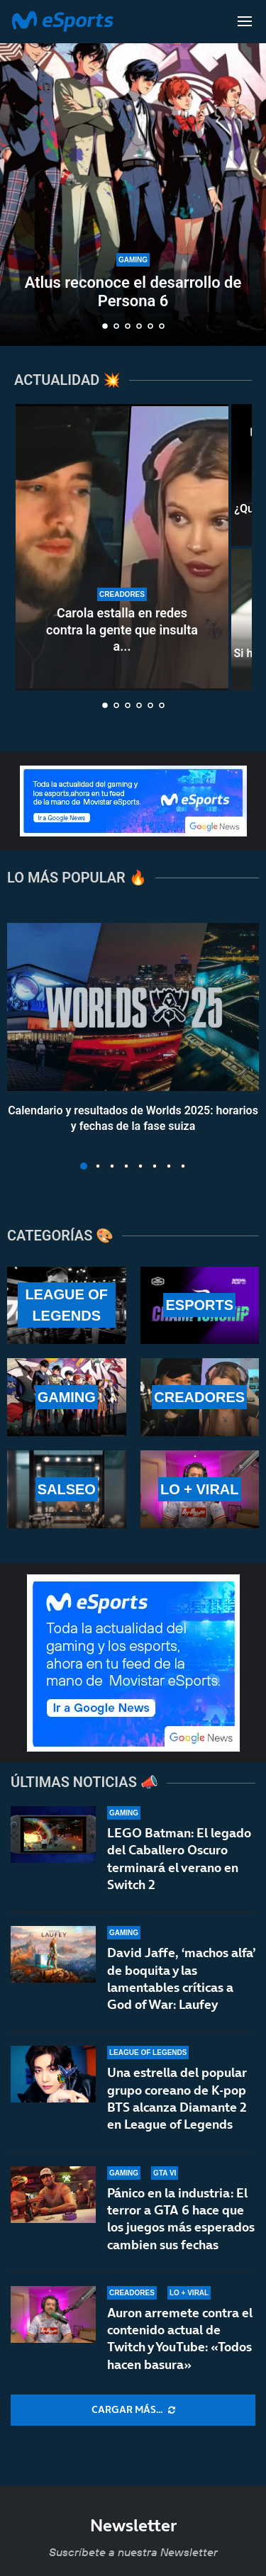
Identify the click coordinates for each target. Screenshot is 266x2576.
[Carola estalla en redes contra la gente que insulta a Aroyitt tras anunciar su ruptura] (122, 547)
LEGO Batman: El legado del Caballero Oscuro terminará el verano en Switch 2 (179, 1858)
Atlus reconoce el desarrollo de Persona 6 (133, 292)
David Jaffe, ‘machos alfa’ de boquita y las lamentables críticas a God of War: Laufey (181, 1978)
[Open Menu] (245, 21)
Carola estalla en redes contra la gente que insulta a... (122, 629)
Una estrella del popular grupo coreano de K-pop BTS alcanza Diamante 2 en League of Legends (177, 2098)
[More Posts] (133, 2410)
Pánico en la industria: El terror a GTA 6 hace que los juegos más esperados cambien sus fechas (181, 2225)
